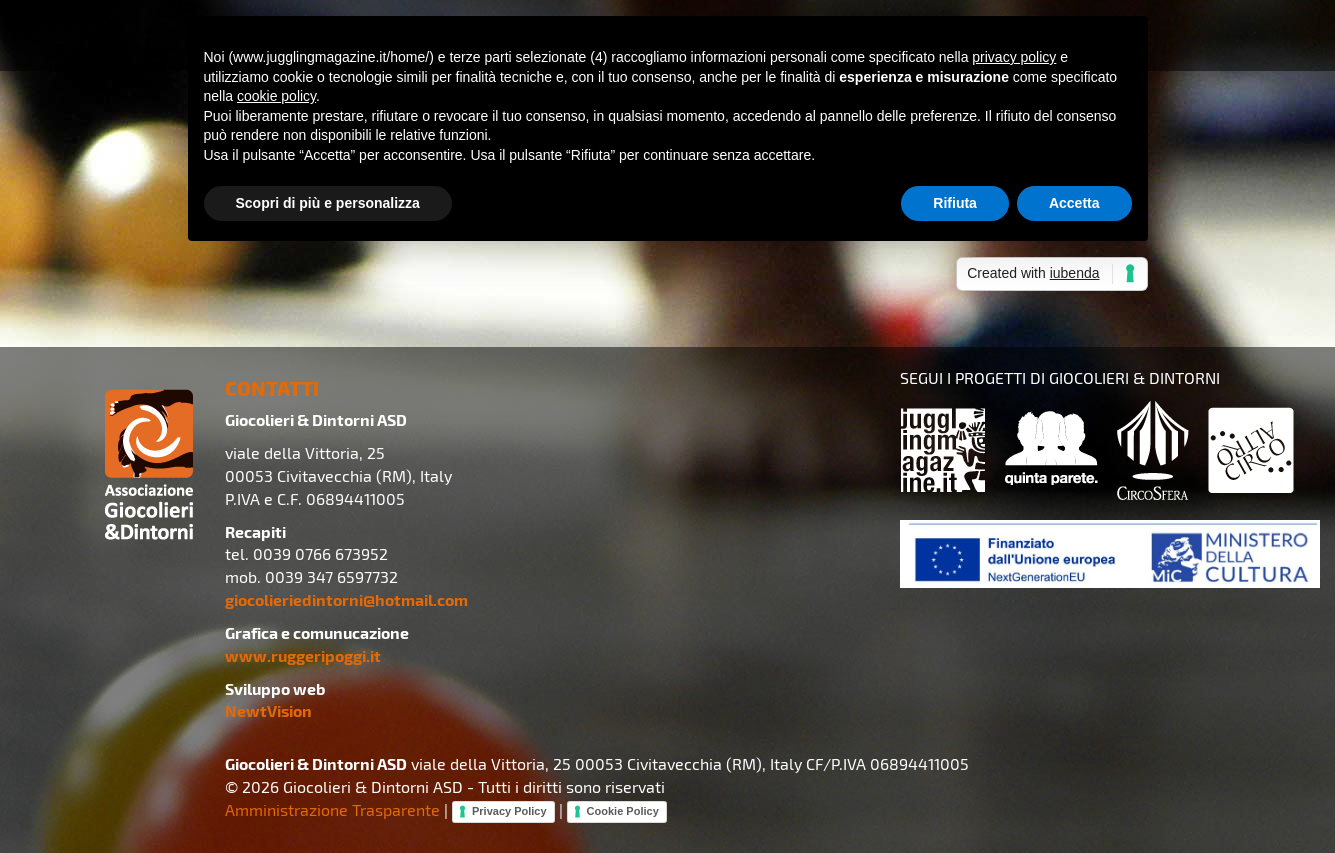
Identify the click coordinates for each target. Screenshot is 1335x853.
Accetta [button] (1074, 203)
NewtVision (268, 710)
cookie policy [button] (276, 96)
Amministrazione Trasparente (332, 809)
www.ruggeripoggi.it (303, 655)
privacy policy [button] (1014, 57)
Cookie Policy (623, 811)
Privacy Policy (509, 811)
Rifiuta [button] (955, 203)
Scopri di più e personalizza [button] (328, 203)
